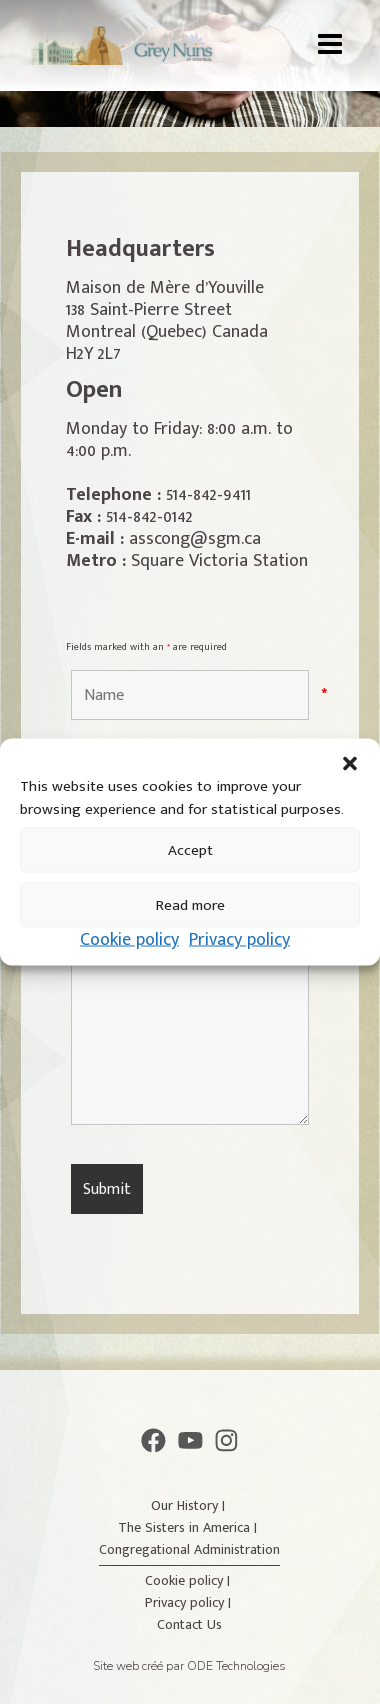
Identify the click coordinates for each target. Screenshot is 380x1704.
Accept (190, 849)
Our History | (190, 1505)
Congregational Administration (189, 1549)
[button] (350, 764)
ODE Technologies (236, 1666)
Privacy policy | (190, 1602)
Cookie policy (129, 940)
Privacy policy (239, 940)
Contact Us (189, 1624)
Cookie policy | (189, 1580)
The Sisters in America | (189, 1527)
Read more (190, 904)
